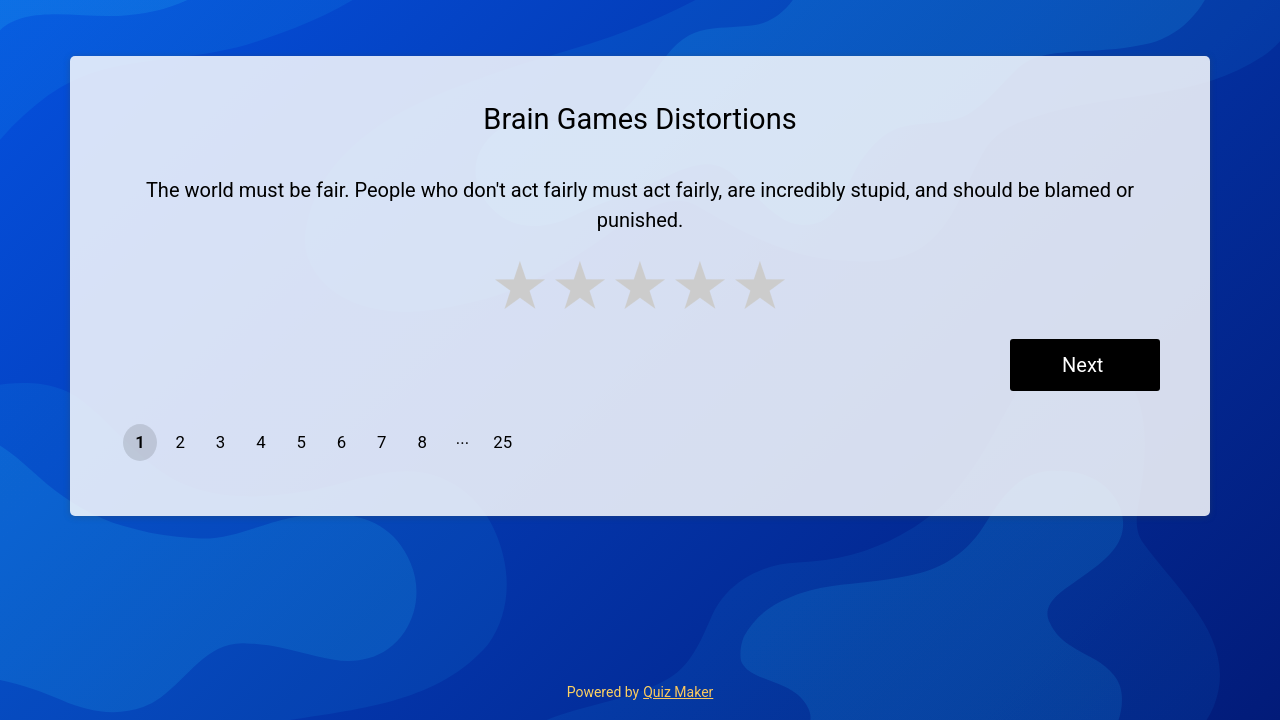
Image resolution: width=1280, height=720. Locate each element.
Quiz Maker (678, 692)
